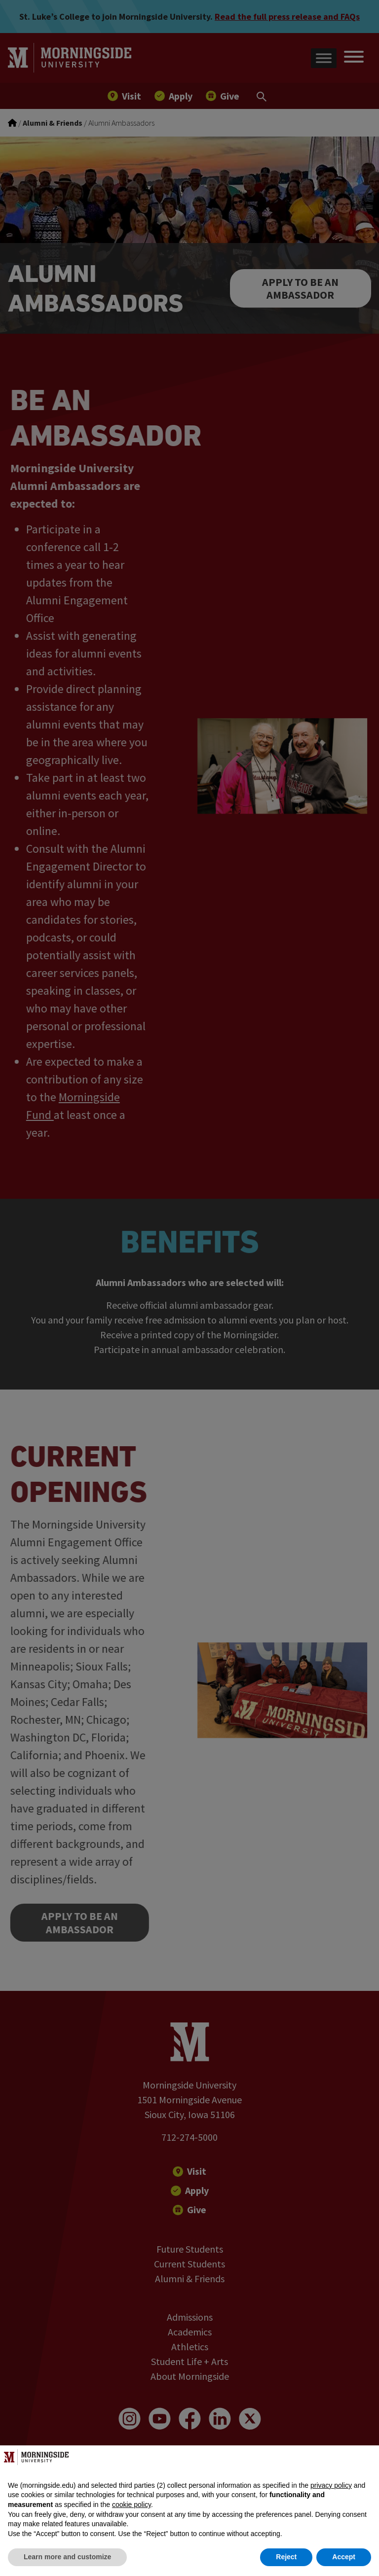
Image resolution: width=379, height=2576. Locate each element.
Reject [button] (286, 2557)
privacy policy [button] (331, 2485)
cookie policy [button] (131, 2504)
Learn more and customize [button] (67, 2557)
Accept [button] (343, 2557)
